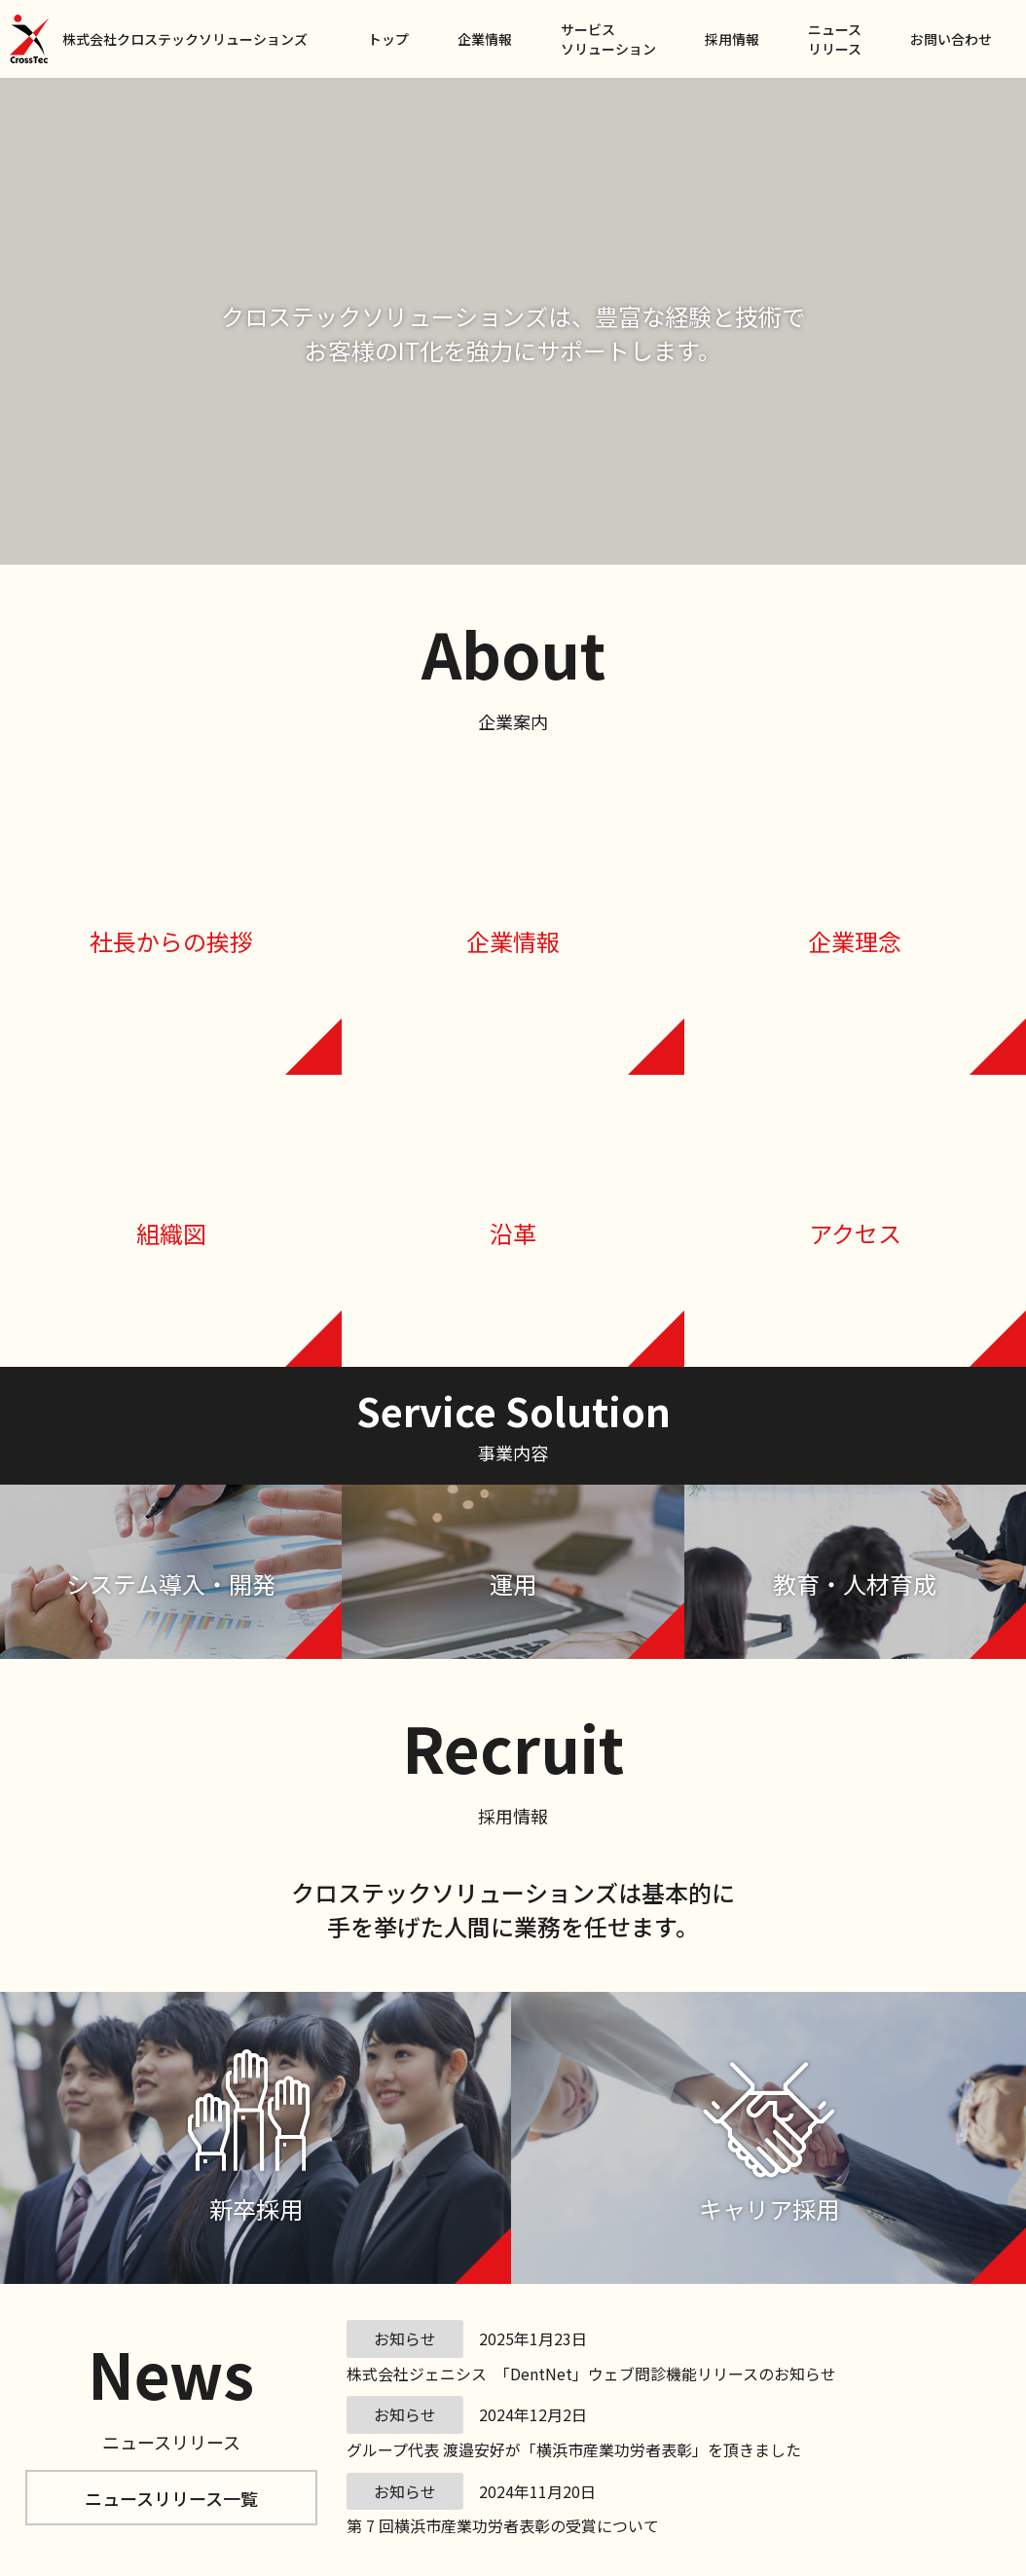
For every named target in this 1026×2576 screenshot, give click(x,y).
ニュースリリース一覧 (171, 2498)
